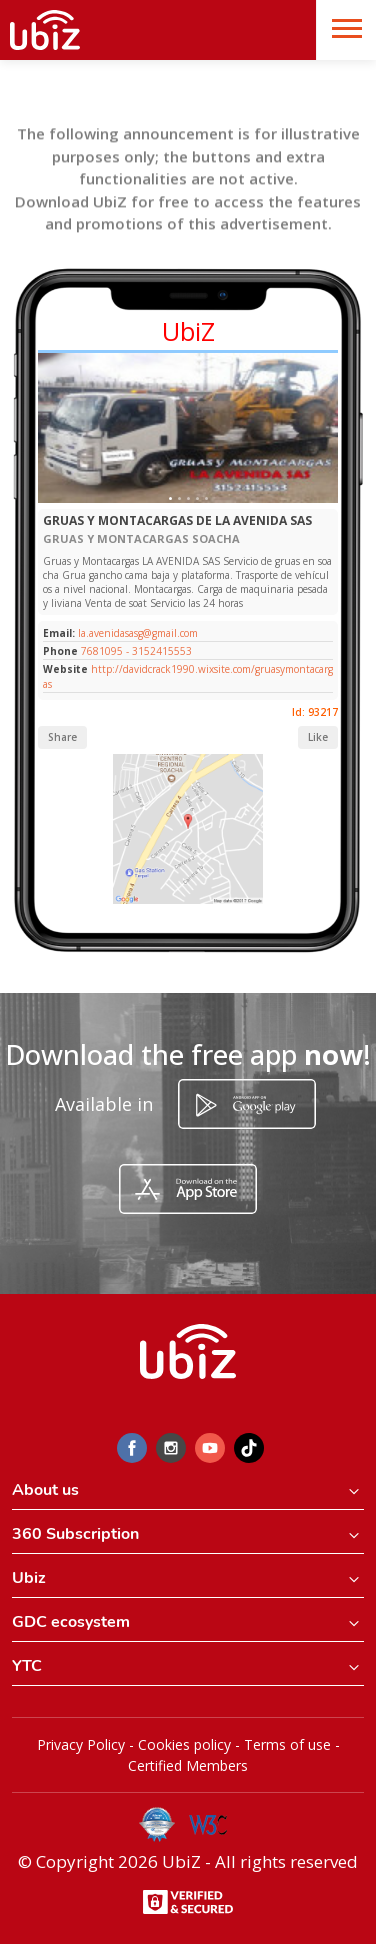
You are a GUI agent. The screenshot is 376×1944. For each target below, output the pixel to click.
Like (318, 737)
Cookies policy (184, 1744)
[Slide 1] (170, 498)
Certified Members (188, 1765)
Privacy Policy (81, 1744)
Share (62, 737)
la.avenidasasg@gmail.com (136, 633)
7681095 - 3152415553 (136, 651)
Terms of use (287, 1744)
